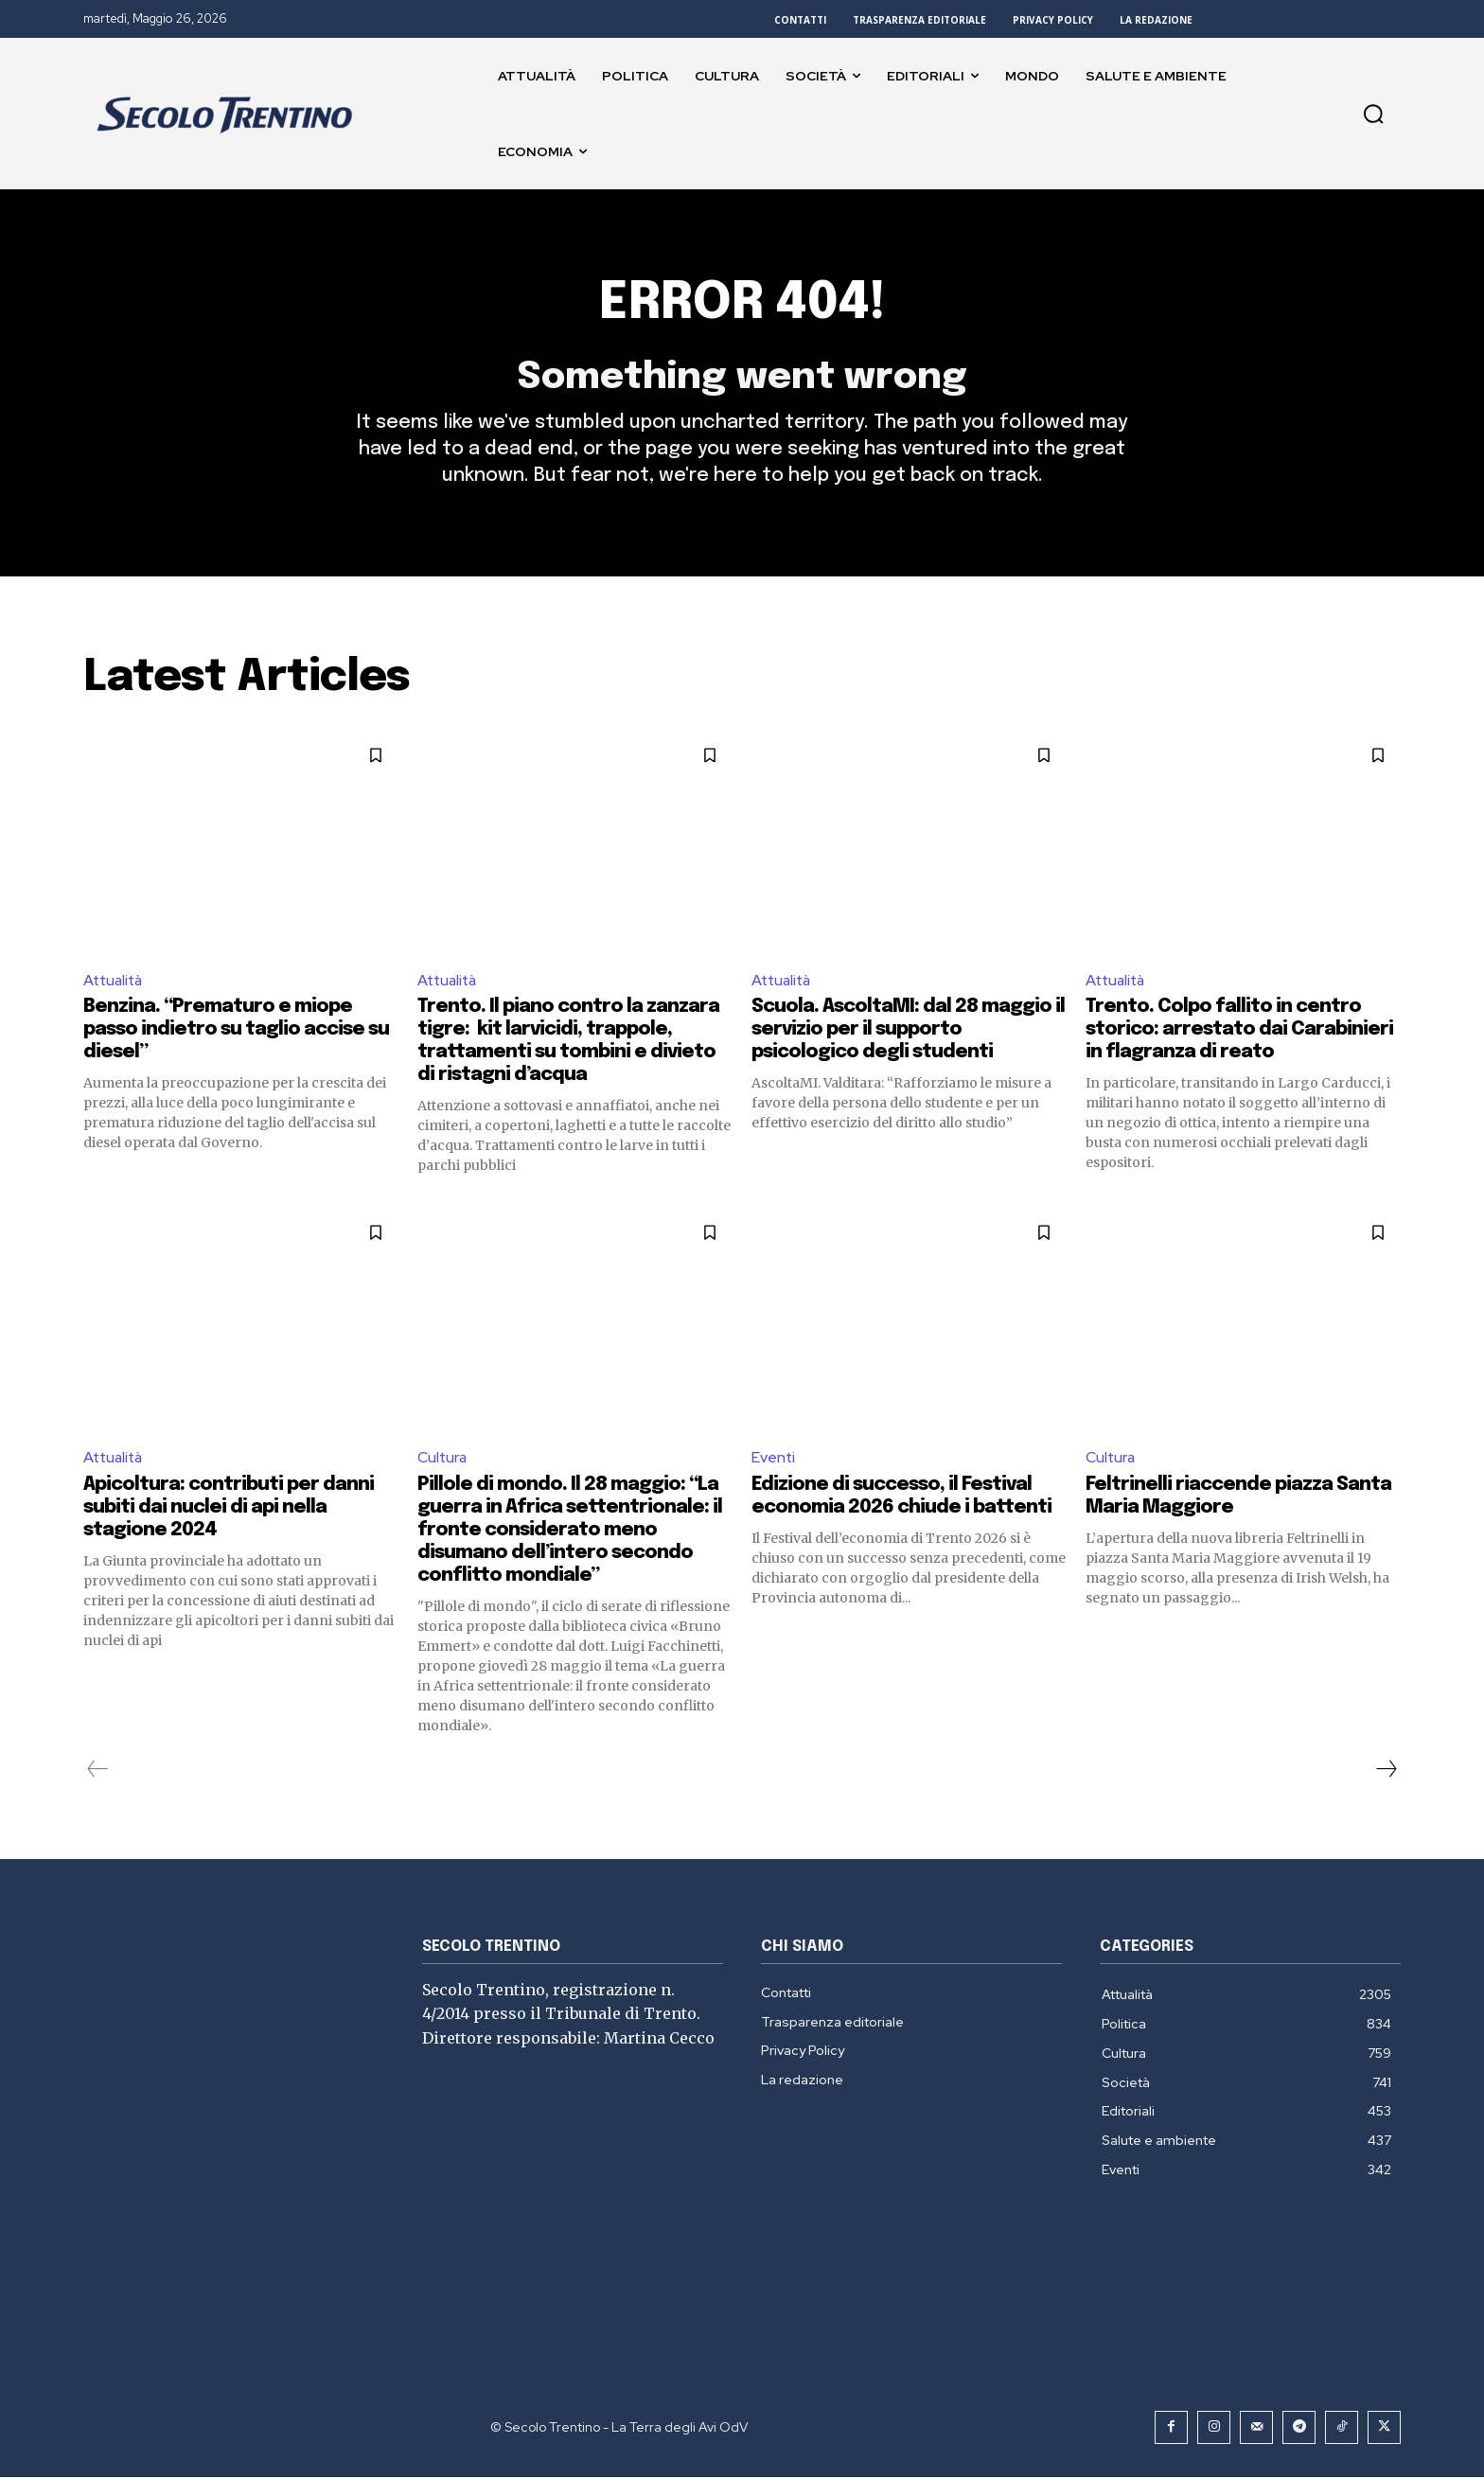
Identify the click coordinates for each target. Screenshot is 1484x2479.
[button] (1373, 113)
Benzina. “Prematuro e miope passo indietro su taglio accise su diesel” (236, 1032)
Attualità (115, 982)
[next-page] (1385, 1771)
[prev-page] (98, 1771)
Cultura (442, 1460)
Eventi (773, 1460)
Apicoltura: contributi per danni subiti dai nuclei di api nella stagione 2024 (228, 1509)
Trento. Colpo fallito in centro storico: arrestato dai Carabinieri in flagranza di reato (1239, 1032)
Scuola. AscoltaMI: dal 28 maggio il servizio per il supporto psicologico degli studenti (908, 1032)
